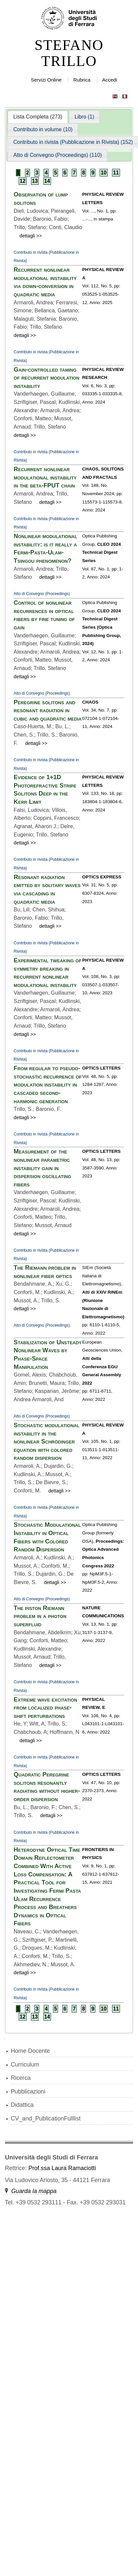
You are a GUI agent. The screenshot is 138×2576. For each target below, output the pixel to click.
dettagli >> (31, 235)
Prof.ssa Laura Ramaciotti (62, 2168)
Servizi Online (46, 80)
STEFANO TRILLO (68, 53)
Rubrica (82, 80)
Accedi (109, 80)
